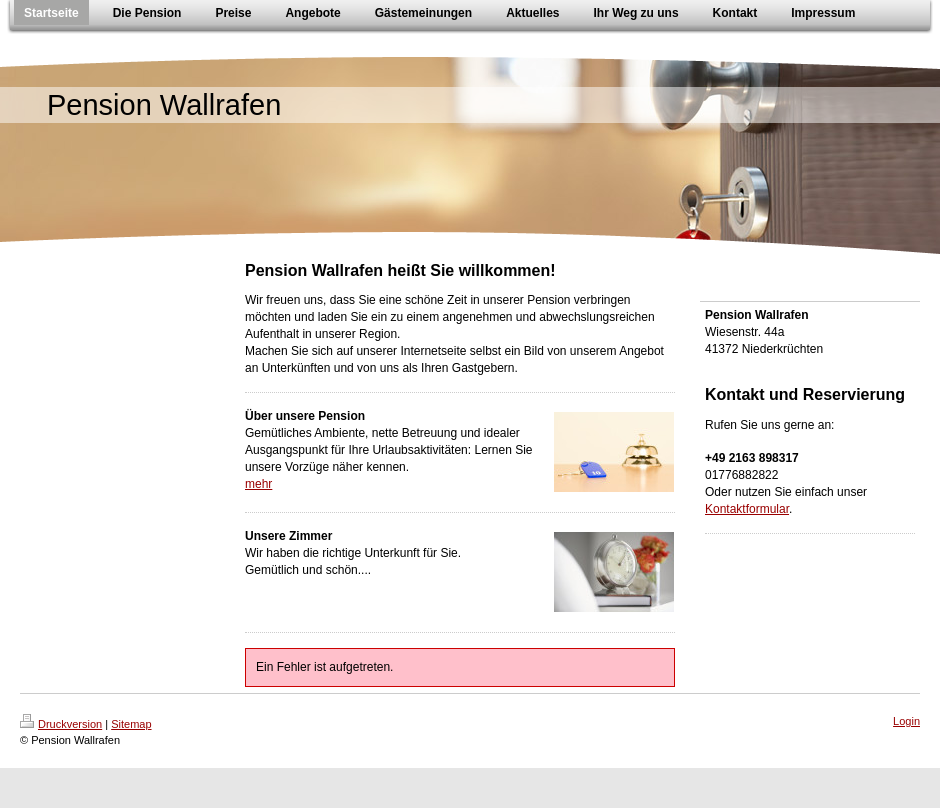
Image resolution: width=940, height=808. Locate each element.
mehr (258, 484)
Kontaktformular (747, 509)
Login (906, 721)
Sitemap (131, 724)
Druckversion (61, 724)
